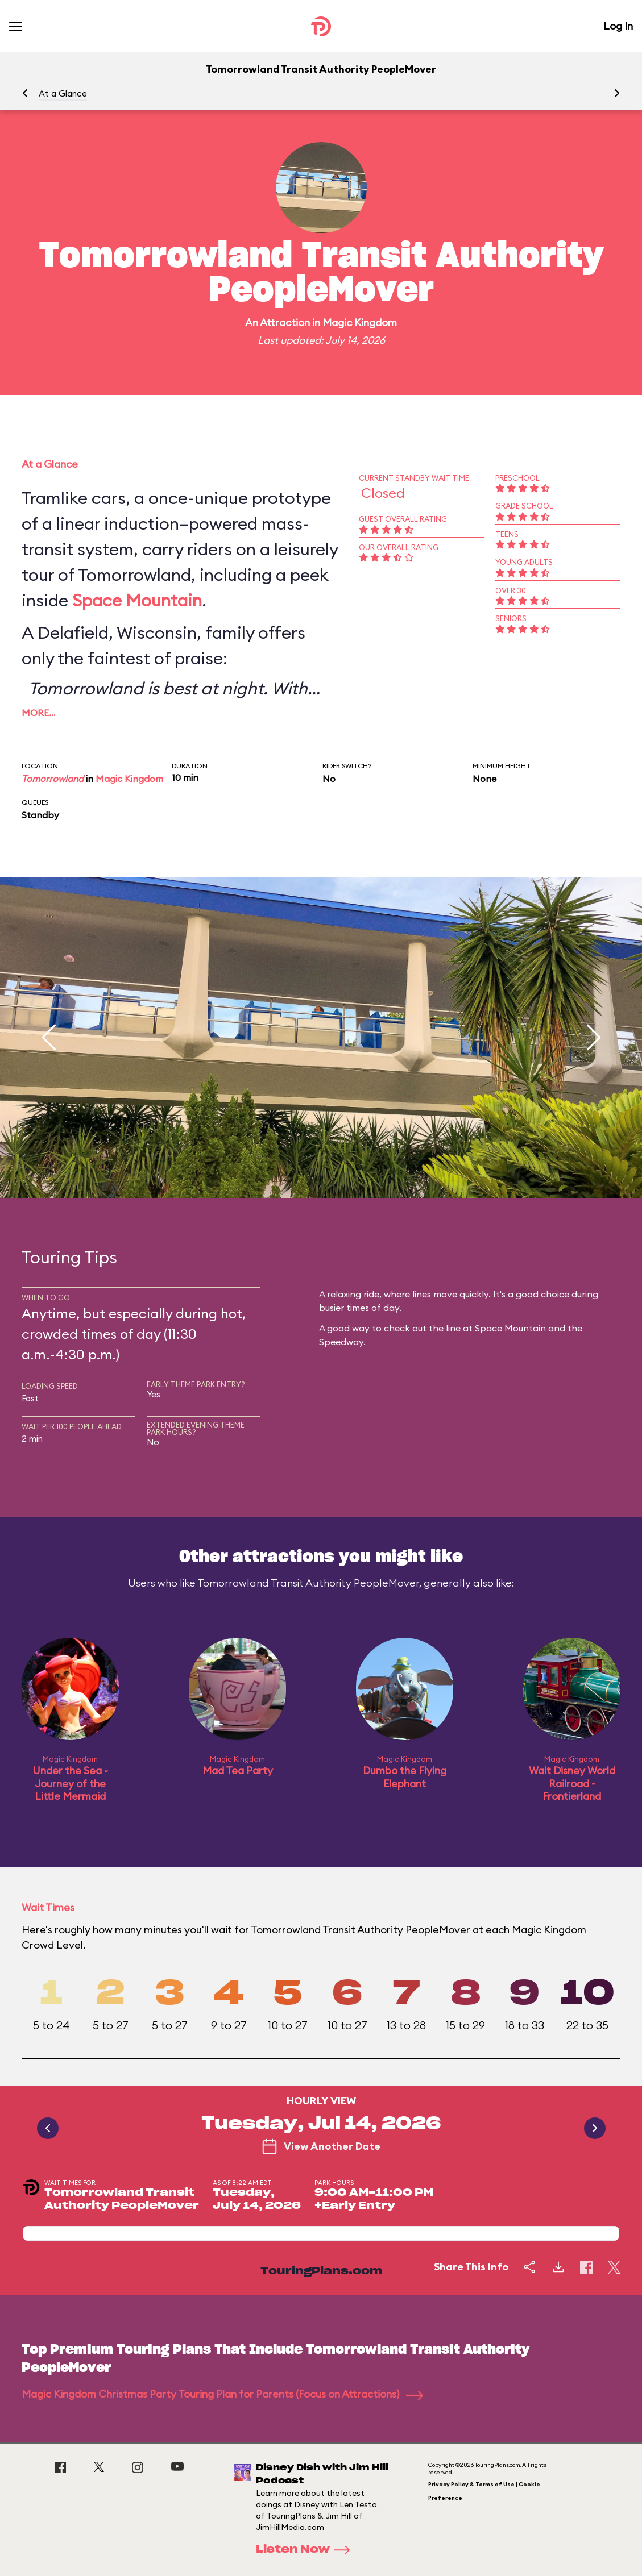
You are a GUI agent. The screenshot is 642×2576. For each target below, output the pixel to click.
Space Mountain (137, 600)
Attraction (285, 322)
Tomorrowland (53, 778)
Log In (618, 25)
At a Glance (63, 93)
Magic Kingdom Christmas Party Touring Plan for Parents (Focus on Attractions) (222, 2393)
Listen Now (306, 2550)
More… (39, 712)
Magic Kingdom (359, 322)
